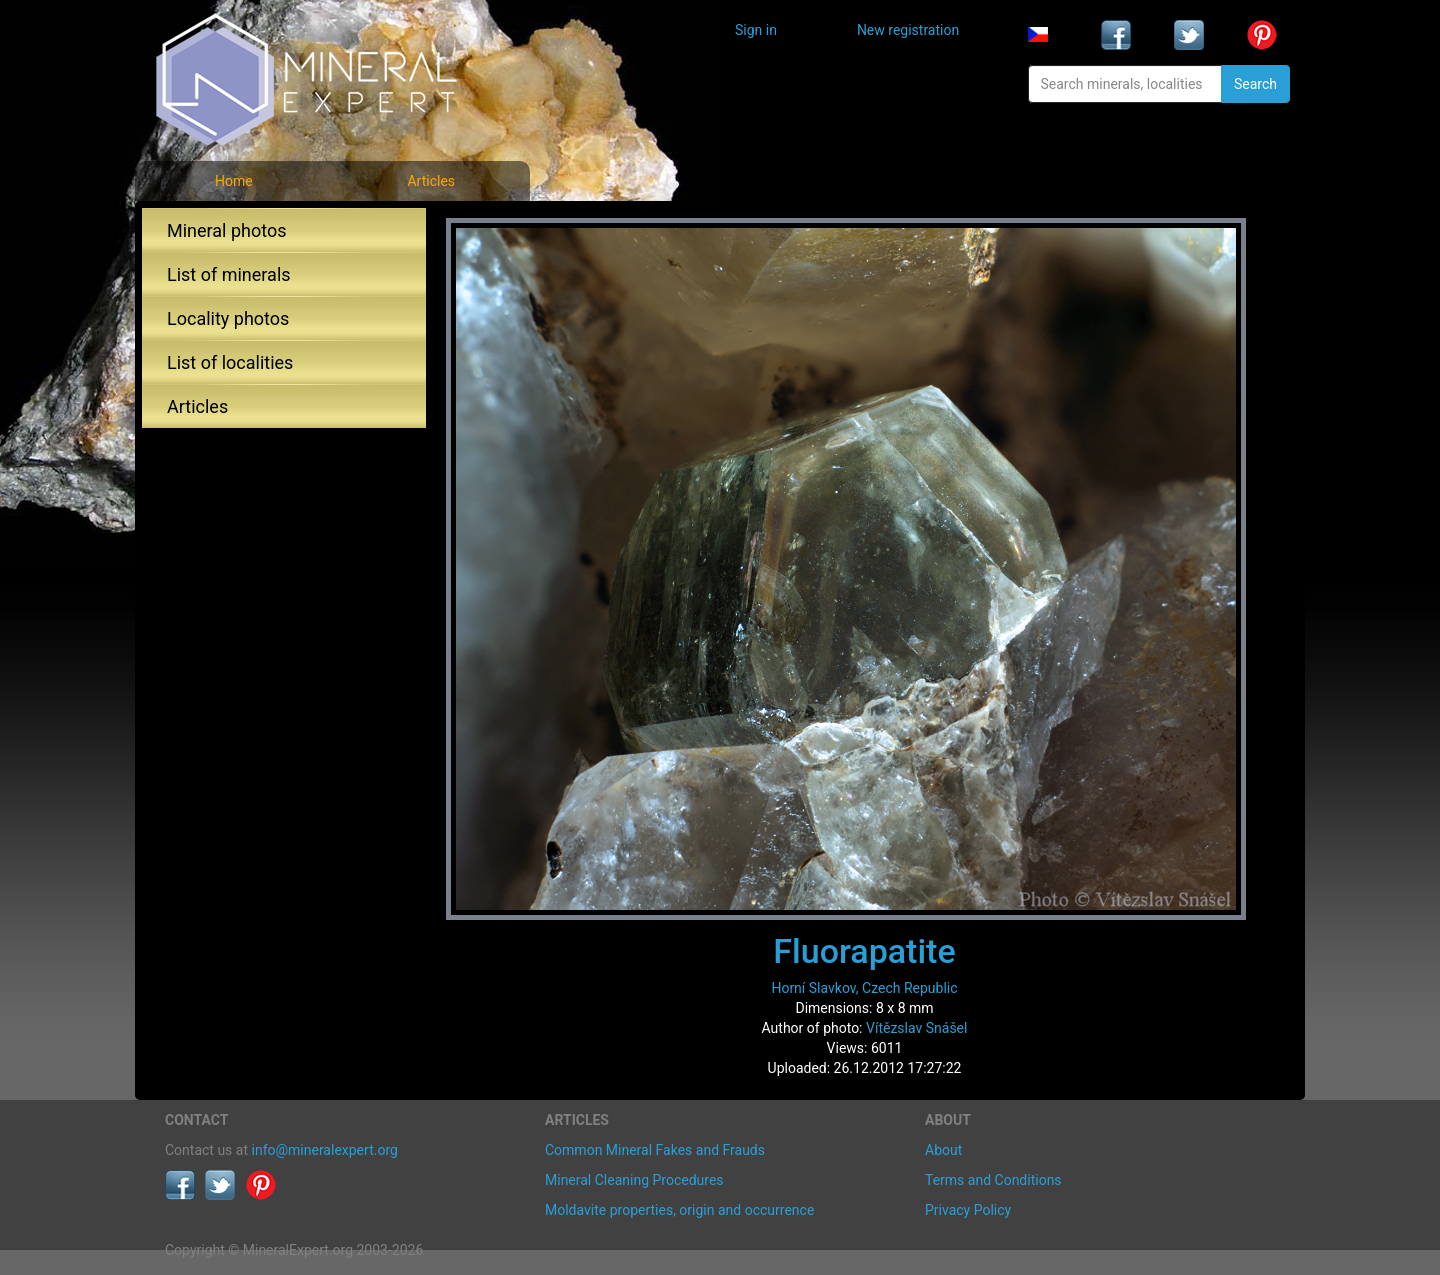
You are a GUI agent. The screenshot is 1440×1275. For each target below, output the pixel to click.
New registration (908, 30)
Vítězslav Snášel (916, 1028)
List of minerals (229, 274)
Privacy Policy (968, 1210)
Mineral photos (227, 230)
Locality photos (228, 318)
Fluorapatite (864, 951)
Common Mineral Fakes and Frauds (655, 1150)
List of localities (230, 362)
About (943, 1150)
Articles (431, 181)
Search (1255, 84)
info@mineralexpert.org (325, 1150)
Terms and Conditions (993, 1180)
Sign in (756, 30)
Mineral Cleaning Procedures (634, 1180)
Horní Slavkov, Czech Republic (864, 988)
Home (234, 181)
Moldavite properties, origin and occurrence (679, 1210)
